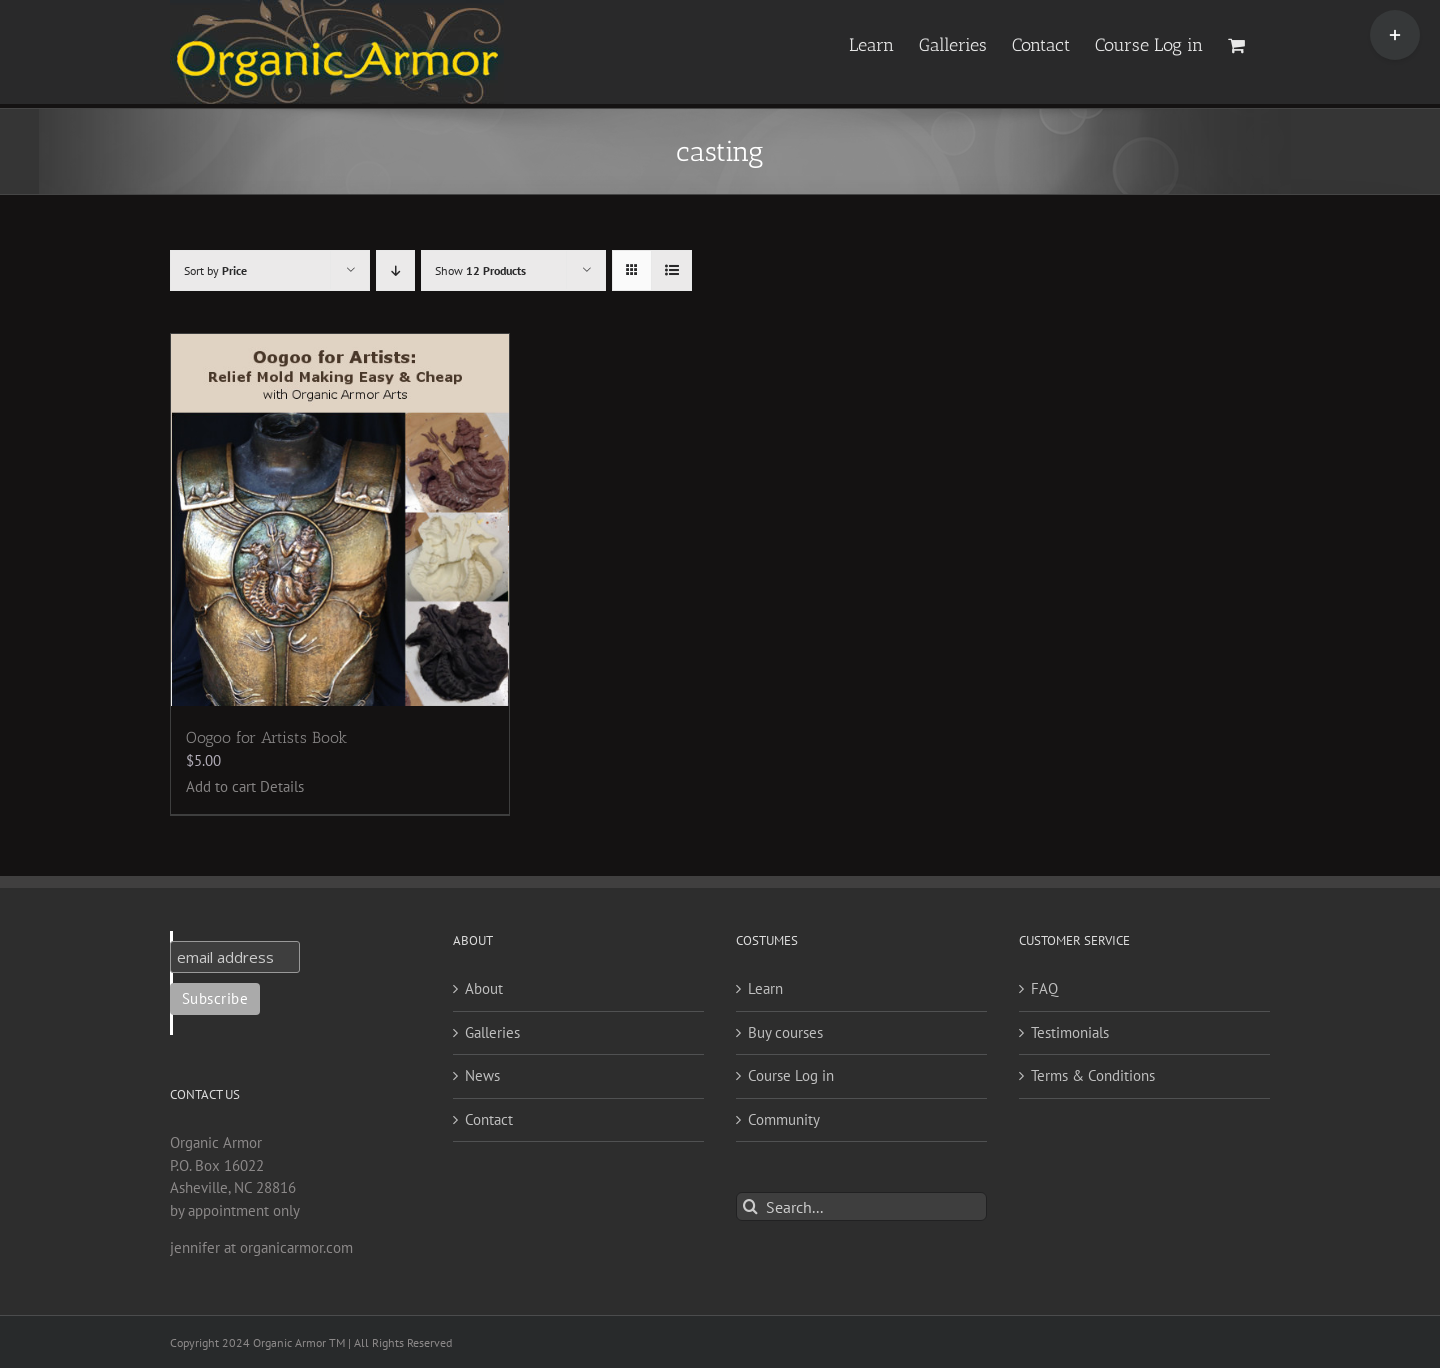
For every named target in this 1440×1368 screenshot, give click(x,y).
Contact (489, 1119)
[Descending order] (395, 270)
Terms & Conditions (1093, 1075)
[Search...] (861, 1206)
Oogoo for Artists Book (266, 737)
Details (282, 786)
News (482, 1075)
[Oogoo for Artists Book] (340, 520)
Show (480, 270)
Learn (765, 988)
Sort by (215, 270)
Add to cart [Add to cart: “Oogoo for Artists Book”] (221, 786)
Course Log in (791, 1075)
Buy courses (785, 1032)
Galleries (492, 1032)
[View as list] (671, 270)
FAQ (1044, 988)
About (484, 988)
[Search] (750, 1206)
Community (784, 1119)
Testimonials (1070, 1032)
